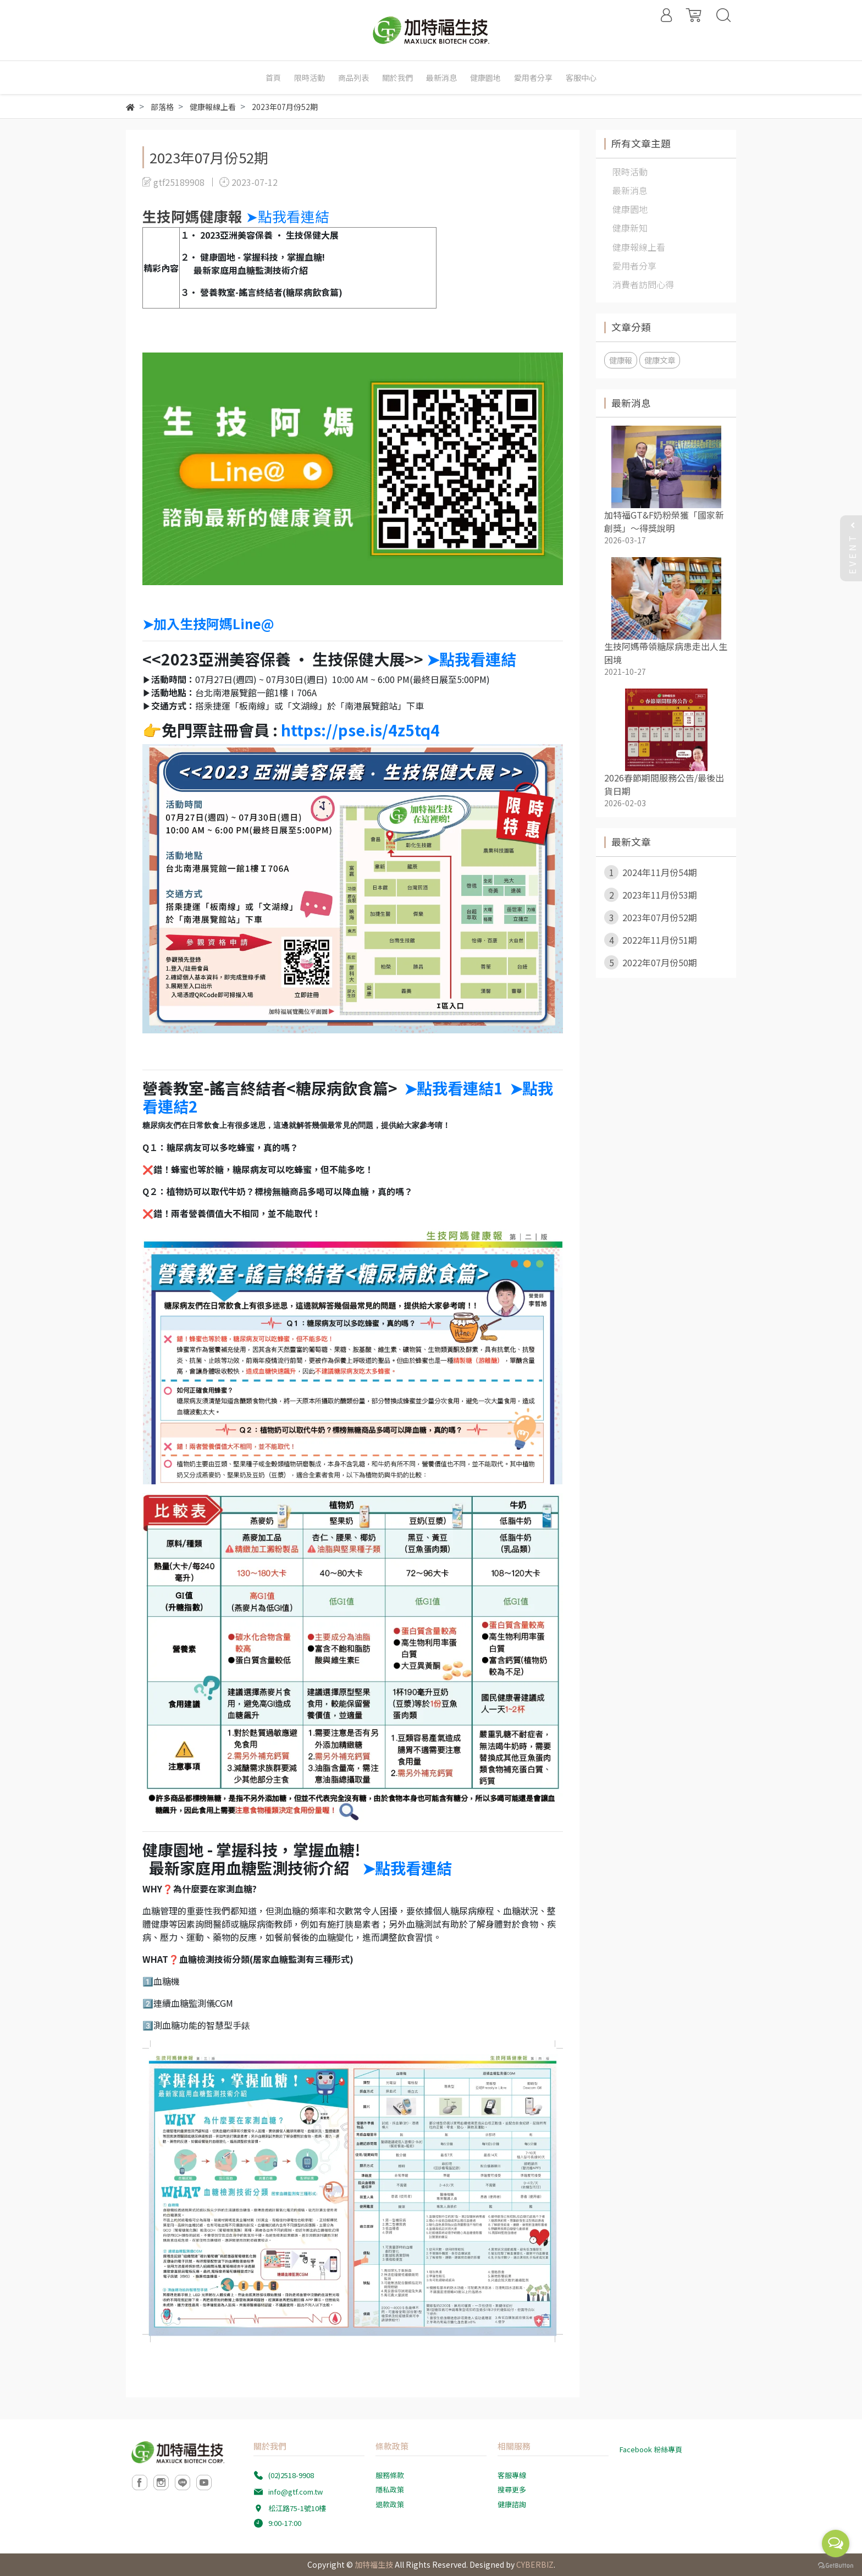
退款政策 (389, 2504)
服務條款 (389, 2475)
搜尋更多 (512, 2489)
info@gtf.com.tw (295, 2491)
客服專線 (512, 2475)
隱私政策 (389, 2489)
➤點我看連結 (289, 216)
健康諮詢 (512, 2504)
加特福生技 (374, 2564)
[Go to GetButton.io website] (835, 2564)
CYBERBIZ (535, 2564)
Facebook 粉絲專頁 (651, 2449)
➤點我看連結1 (453, 1088)
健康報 (620, 360)
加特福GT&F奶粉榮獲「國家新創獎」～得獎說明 (664, 521)
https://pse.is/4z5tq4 (360, 730)
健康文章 (659, 360)
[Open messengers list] (835, 2543)
